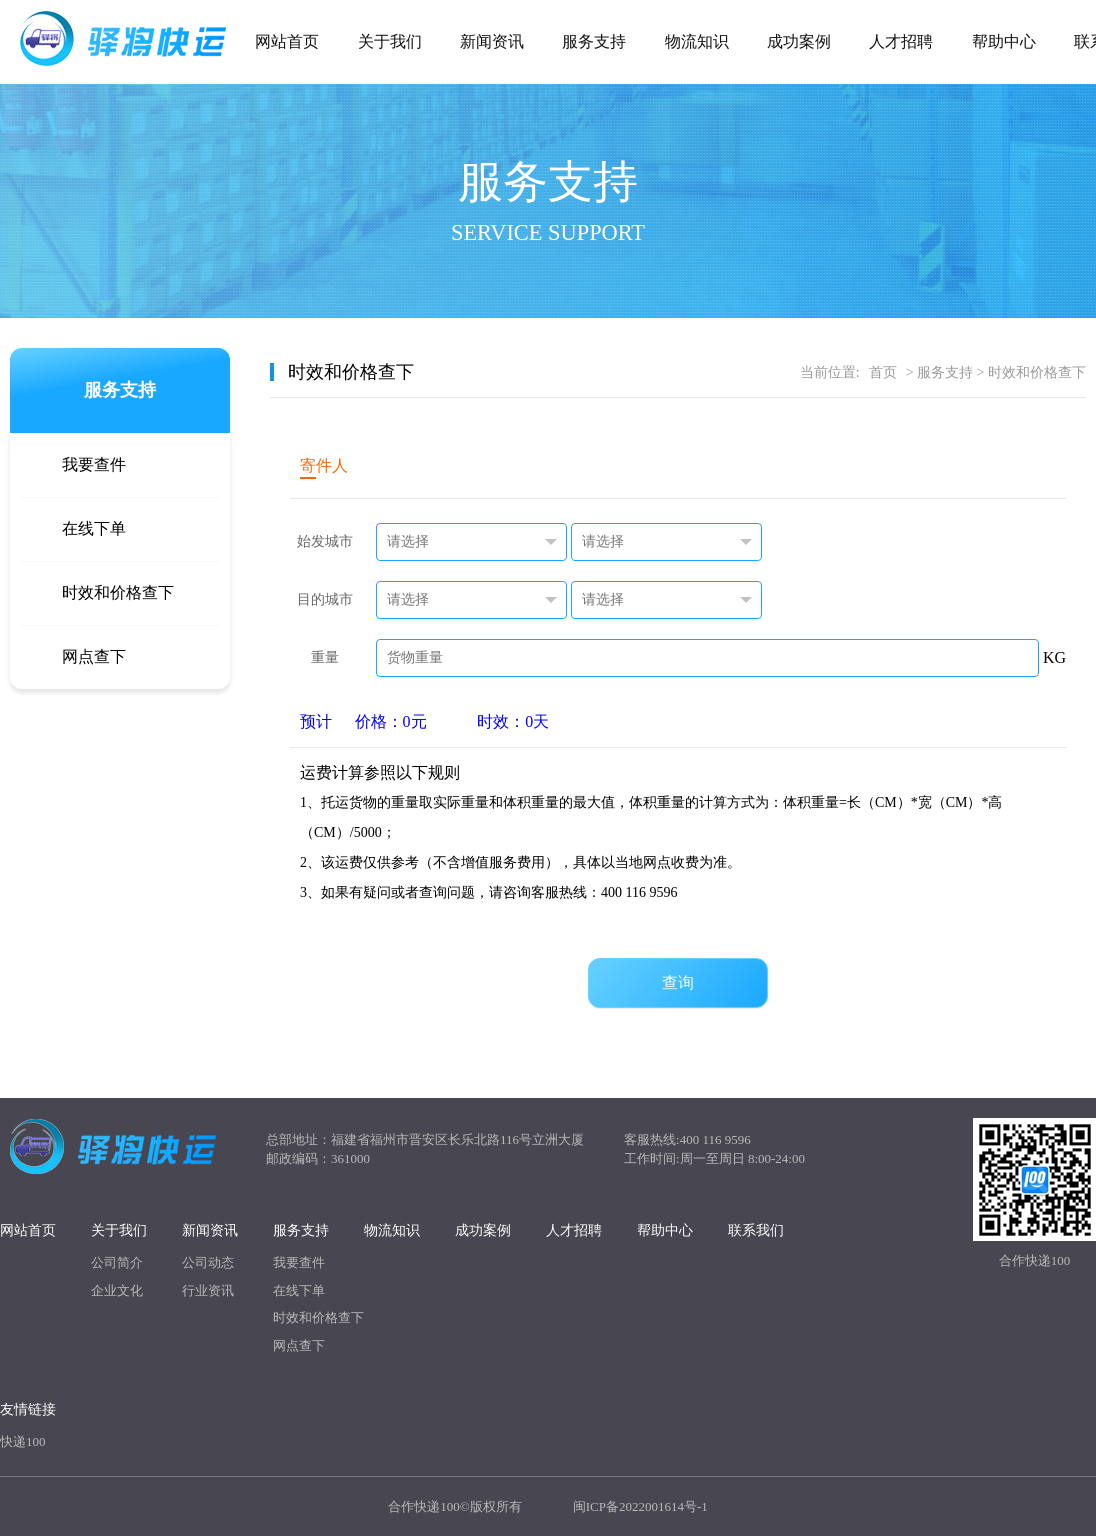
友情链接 (28, 1409)
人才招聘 (901, 41)
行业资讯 (208, 1290)
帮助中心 (1004, 41)
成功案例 (799, 41)
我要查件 (94, 464)
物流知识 (697, 41)
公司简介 (117, 1262)
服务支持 (594, 41)
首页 (883, 372)
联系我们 (756, 1230)
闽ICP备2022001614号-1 (640, 1506)
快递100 (23, 1441)
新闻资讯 (492, 41)
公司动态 (208, 1262)
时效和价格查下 (118, 592)
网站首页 (287, 41)
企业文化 (117, 1290)
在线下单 (94, 528)
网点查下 (94, 656)
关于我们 (390, 41)
